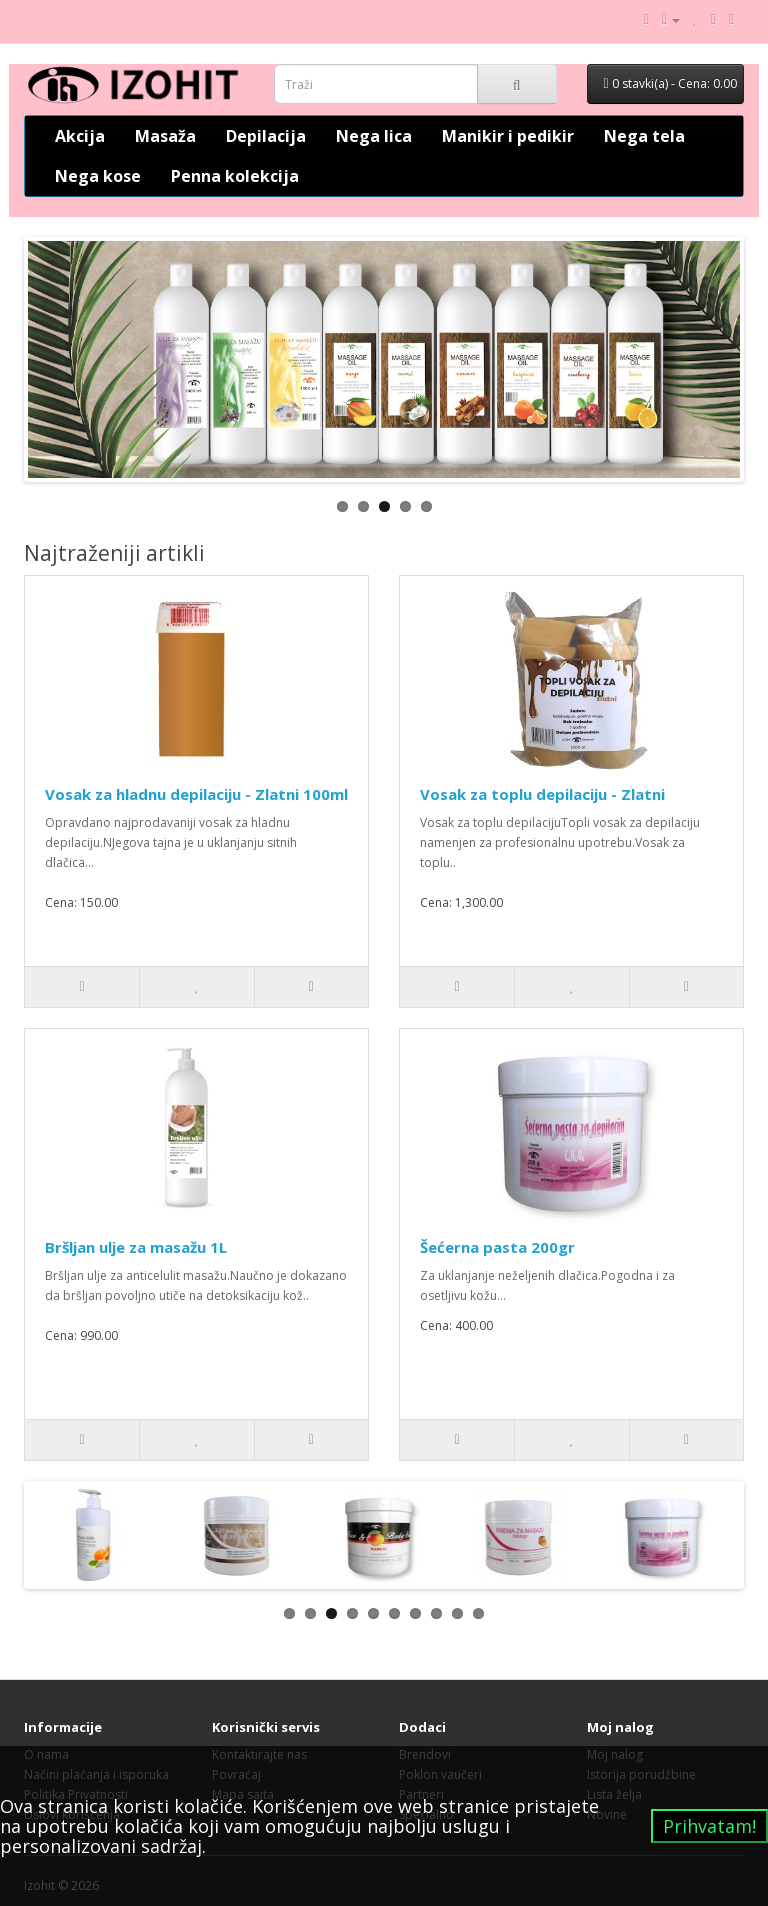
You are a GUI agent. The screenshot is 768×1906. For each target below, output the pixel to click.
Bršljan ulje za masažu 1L (136, 1247)
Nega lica (374, 136)
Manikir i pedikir (508, 136)
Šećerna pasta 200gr (497, 1247)
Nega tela (644, 136)
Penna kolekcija (235, 176)
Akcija (80, 136)
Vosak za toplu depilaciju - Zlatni (542, 794)
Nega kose (98, 176)
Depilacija (266, 136)
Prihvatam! (709, 1826)
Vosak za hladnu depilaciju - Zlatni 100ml (196, 794)
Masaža (165, 136)
